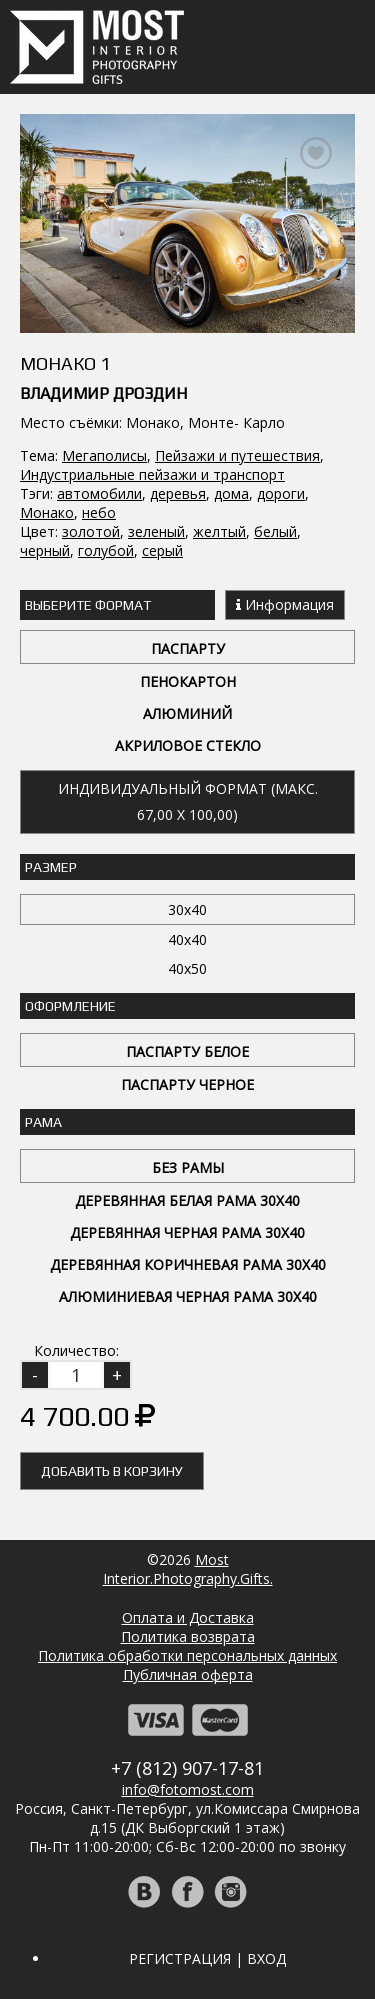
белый (275, 531)
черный (45, 550)
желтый (219, 531)
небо (99, 512)
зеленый (156, 531)
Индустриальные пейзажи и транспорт (152, 474)
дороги (281, 493)
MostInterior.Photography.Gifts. (188, 1569)
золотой (91, 531)
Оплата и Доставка (188, 1617)
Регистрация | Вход (207, 1958)
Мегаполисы (104, 455)
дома (231, 493)
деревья (178, 493)
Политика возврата (188, 1636)
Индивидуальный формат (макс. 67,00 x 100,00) (188, 801)
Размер (51, 867)
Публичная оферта (188, 1674)
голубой (106, 550)
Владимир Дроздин (103, 393)
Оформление (70, 1006)
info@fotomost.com (188, 1789)
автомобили (99, 493)
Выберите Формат (88, 605)
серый (162, 550)
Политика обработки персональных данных (187, 1655)
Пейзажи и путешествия (237, 455)
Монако (47, 512)
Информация (285, 604)
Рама (43, 1122)
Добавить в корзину (112, 1471)
